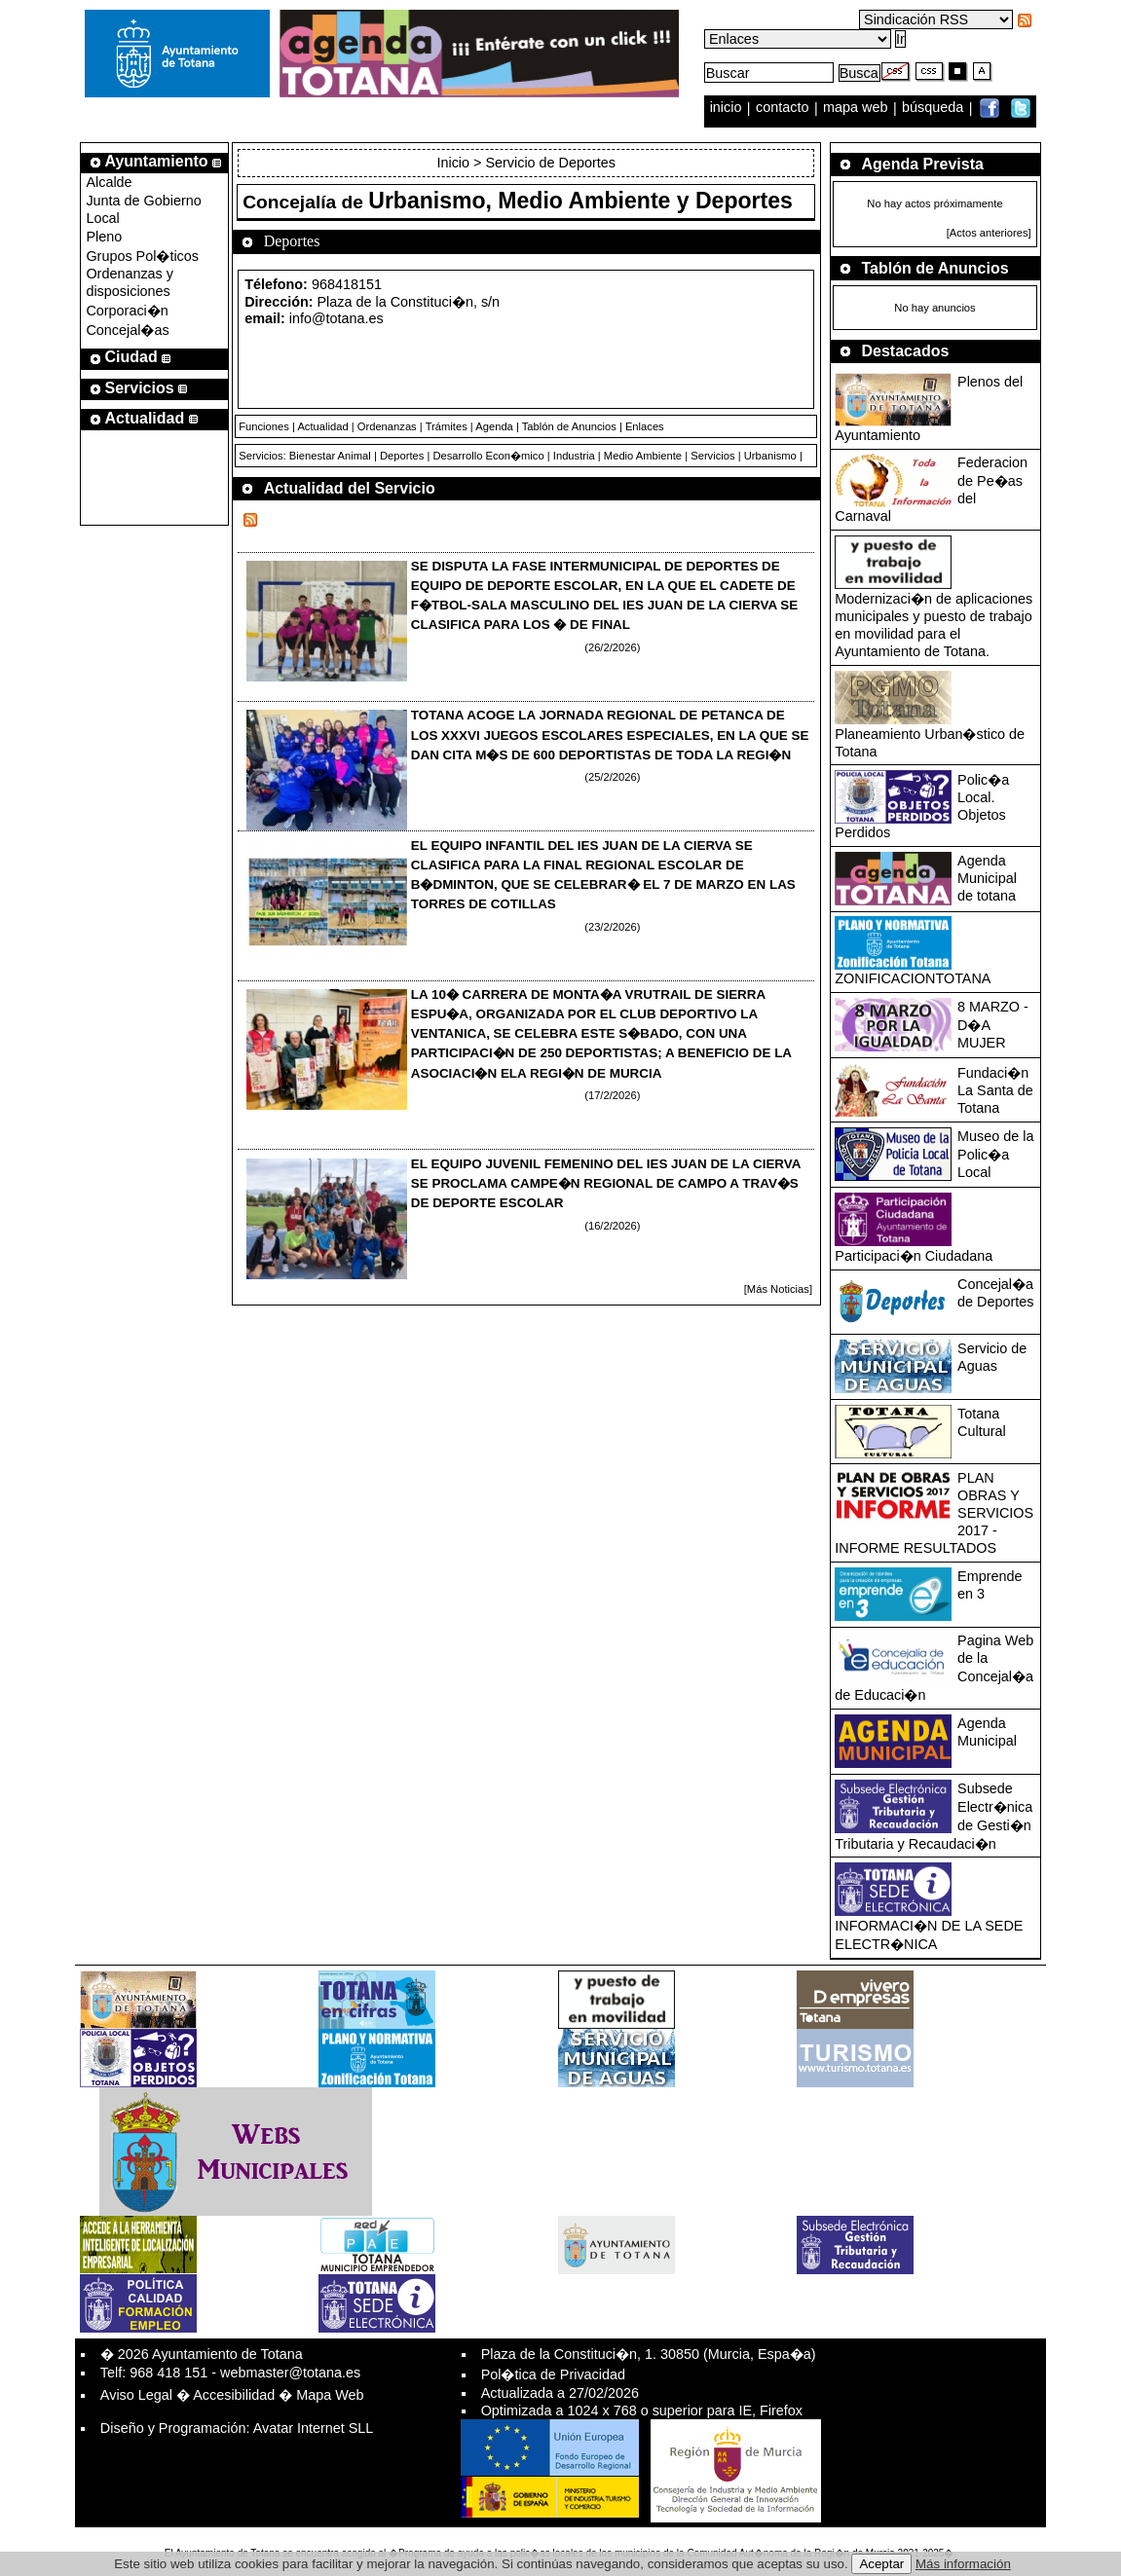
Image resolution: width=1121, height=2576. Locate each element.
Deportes (402, 455)
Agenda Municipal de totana (987, 878)
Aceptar (881, 2564)
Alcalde (108, 182)
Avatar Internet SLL (313, 2428)
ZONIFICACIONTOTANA (912, 978)
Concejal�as (127, 330)
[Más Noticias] (778, 1289)
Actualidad (322, 426)
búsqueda (934, 108)
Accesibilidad (234, 2395)
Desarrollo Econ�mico (487, 455)
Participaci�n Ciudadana (913, 1256)
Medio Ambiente (643, 455)
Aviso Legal (136, 2395)
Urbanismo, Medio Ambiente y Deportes (580, 200)
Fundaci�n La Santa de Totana (995, 1090)
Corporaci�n (127, 310)
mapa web (857, 108)
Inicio (454, 162)
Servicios (712, 455)
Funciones (264, 426)
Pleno (104, 236)
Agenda (494, 426)
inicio (728, 108)
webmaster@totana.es (290, 2372)
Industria (574, 455)
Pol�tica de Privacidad (553, 2374)
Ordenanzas (387, 426)
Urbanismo (770, 455)
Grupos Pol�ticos (142, 256)
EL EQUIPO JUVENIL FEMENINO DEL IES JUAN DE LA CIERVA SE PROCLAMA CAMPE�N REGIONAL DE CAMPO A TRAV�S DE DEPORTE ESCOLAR (606, 1183)
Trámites (446, 426)
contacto (782, 108)
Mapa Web (329, 2395)
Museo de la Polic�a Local (995, 1154)
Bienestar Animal (330, 455)
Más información (963, 2564)
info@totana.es (336, 318)
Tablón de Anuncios (569, 426)
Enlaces (644, 426)
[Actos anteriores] (989, 233)
